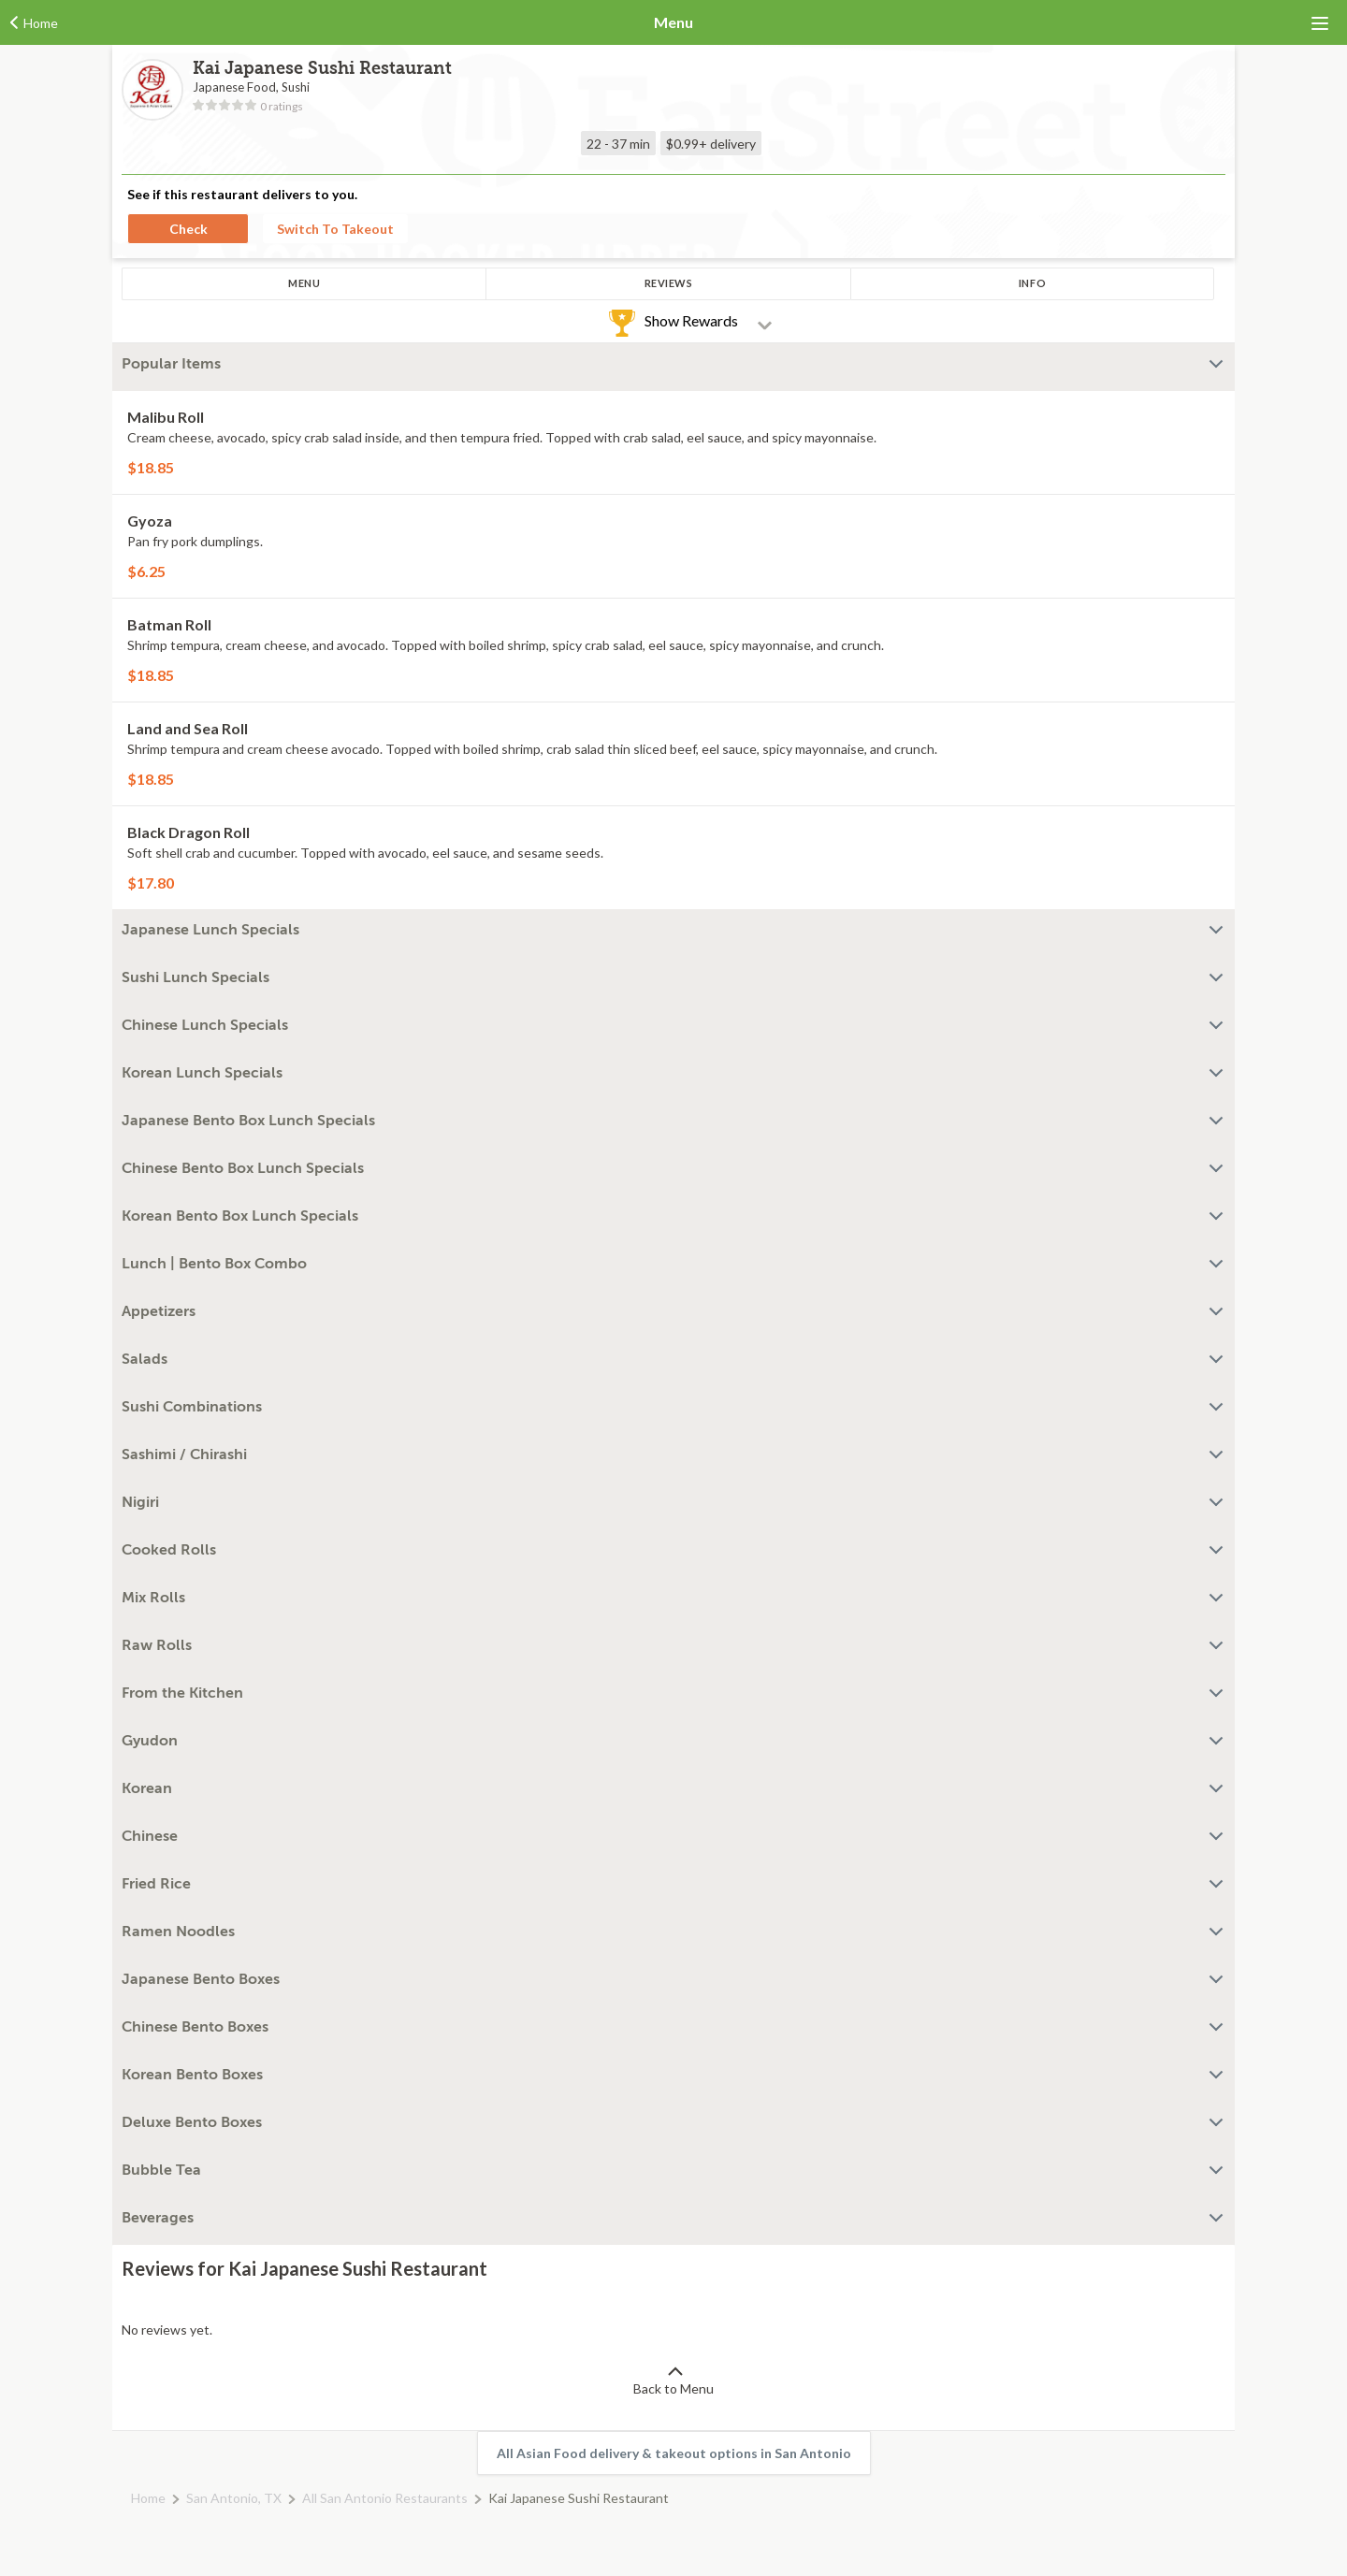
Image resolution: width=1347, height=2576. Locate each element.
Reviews (669, 283)
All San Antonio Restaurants (385, 2498)
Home (148, 2498)
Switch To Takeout (335, 229)
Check (188, 229)
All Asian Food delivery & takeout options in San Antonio (674, 2453)
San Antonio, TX (234, 2498)
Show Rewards (691, 320)
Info (1032, 283)
